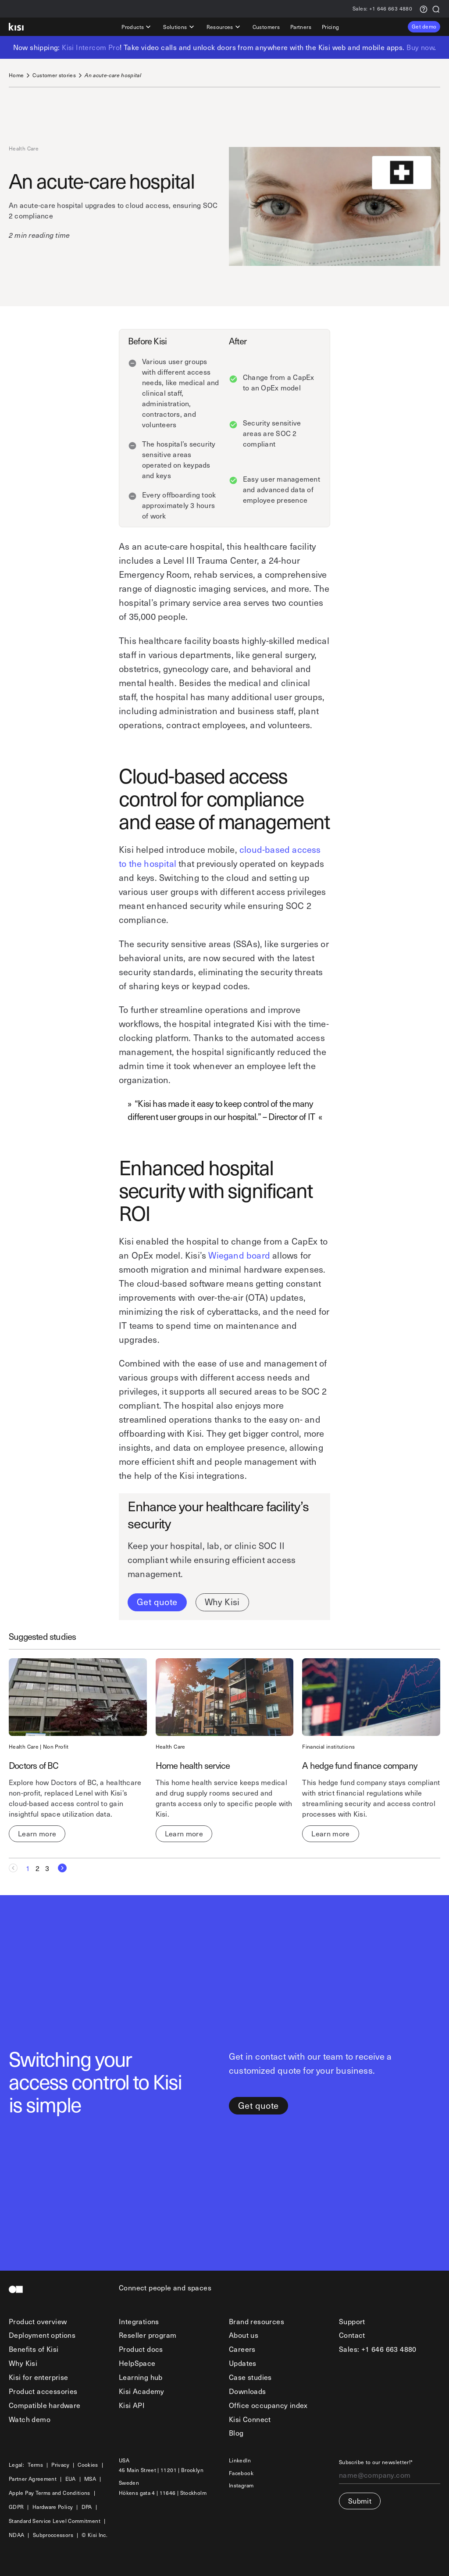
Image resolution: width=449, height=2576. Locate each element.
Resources (224, 26)
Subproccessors (53, 2535)
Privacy (60, 2465)
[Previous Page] (16, 1868)
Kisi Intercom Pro (91, 47)
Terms (35, 2465)
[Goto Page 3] (47, 1868)
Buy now (420, 47)
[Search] (435, 9)
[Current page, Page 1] (28, 1868)
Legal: (16, 2465)
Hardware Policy (52, 2507)
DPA (87, 2507)
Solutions (179, 26)
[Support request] (423, 9)
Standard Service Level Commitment (54, 2521)
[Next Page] (60, 1868)
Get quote (157, 1601)
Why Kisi (222, 1601)
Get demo (424, 26)
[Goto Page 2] (37, 1868)
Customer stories (54, 75)
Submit (359, 2500)
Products (137, 26)
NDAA (16, 2535)
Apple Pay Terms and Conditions (49, 2493)
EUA (70, 2479)
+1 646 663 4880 (382, 9)
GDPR (16, 2507)
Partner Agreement (33, 2479)
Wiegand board (239, 1255)
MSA (90, 2479)
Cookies (88, 2465)
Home (16, 75)
